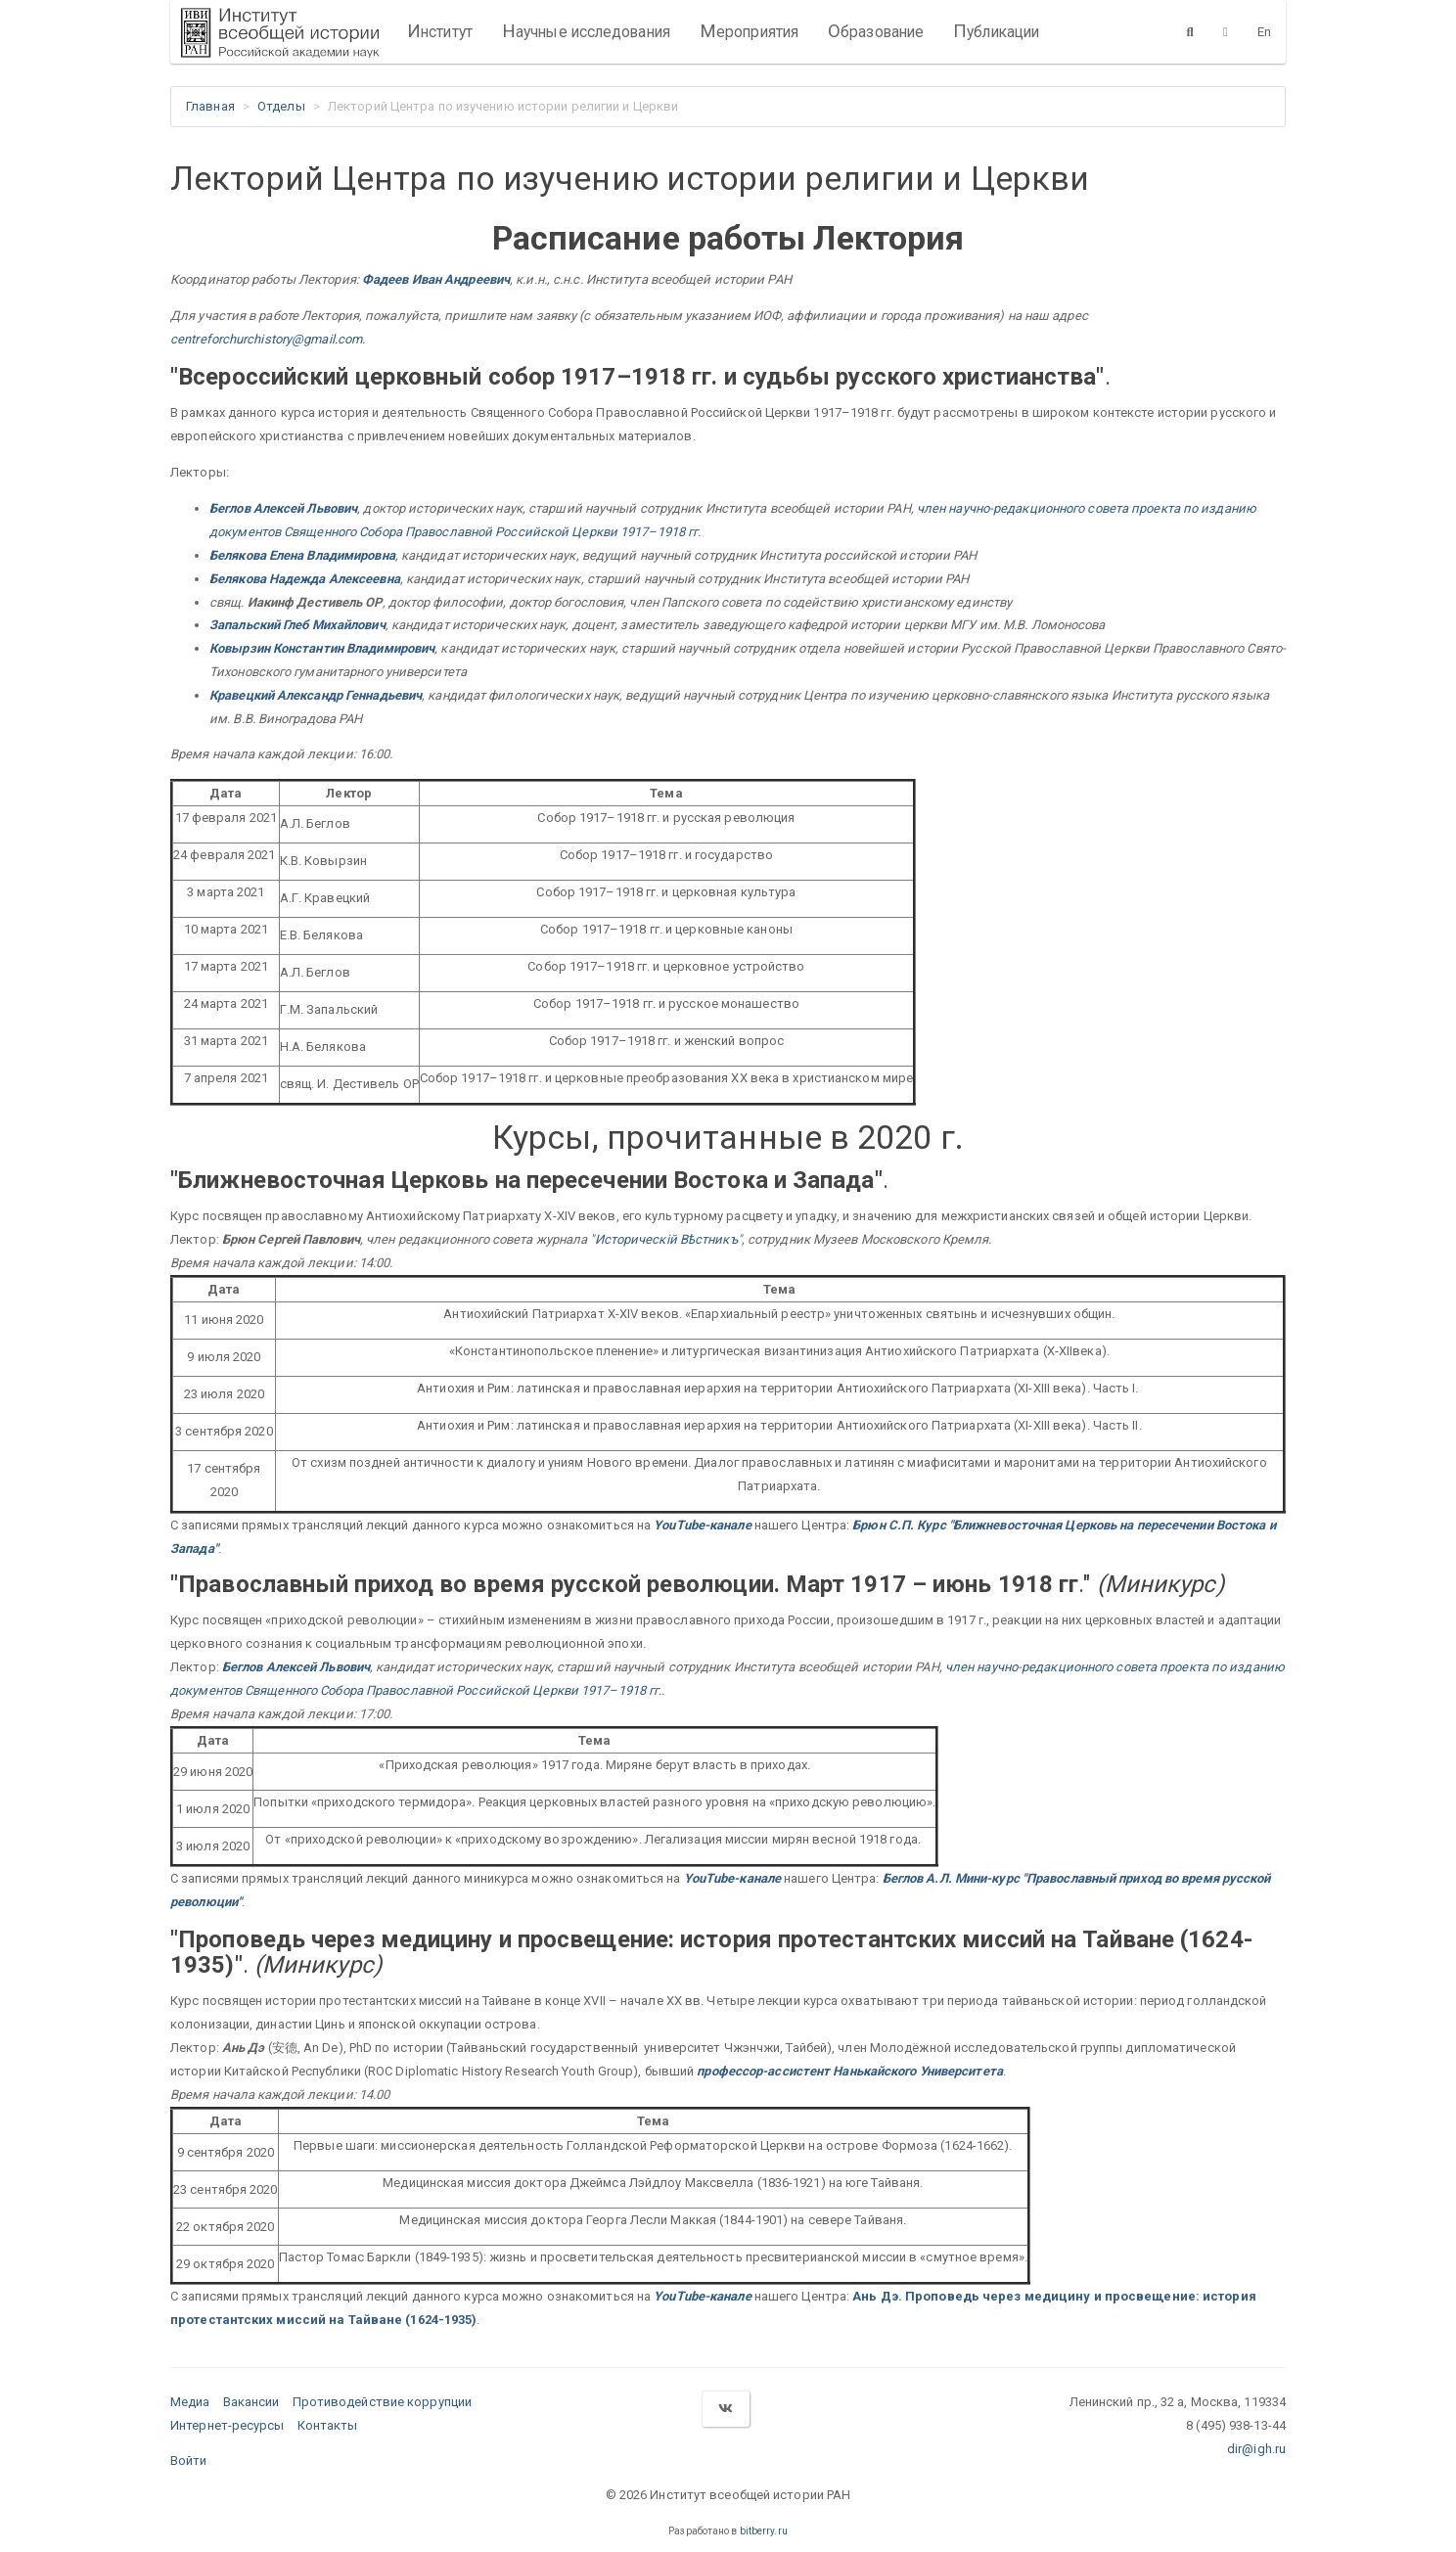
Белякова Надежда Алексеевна (304, 578)
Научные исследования (586, 31)
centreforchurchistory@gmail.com (266, 339)
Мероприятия (749, 31)
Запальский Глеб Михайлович (297, 624)
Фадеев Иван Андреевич (436, 279)
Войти (188, 2460)
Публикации (996, 31)
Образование (876, 31)
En (1264, 31)
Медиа (190, 2401)
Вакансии (251, 2401)
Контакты (327, 2425)
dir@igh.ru (1256, 2448)
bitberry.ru (764, 2531)
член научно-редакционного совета (1022, 508)
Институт (440, 31)
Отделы (281, 106)
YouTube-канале (702, 1525)
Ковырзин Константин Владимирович (321, 648)
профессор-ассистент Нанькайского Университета (850, 2071)
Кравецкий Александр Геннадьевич (315, 695)
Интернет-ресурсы (227, 2425)
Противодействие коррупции (383, 2401)
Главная (210, 106)
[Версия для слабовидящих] (1225, 31)
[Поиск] (1190, 31)
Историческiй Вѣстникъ (666, 1239)
